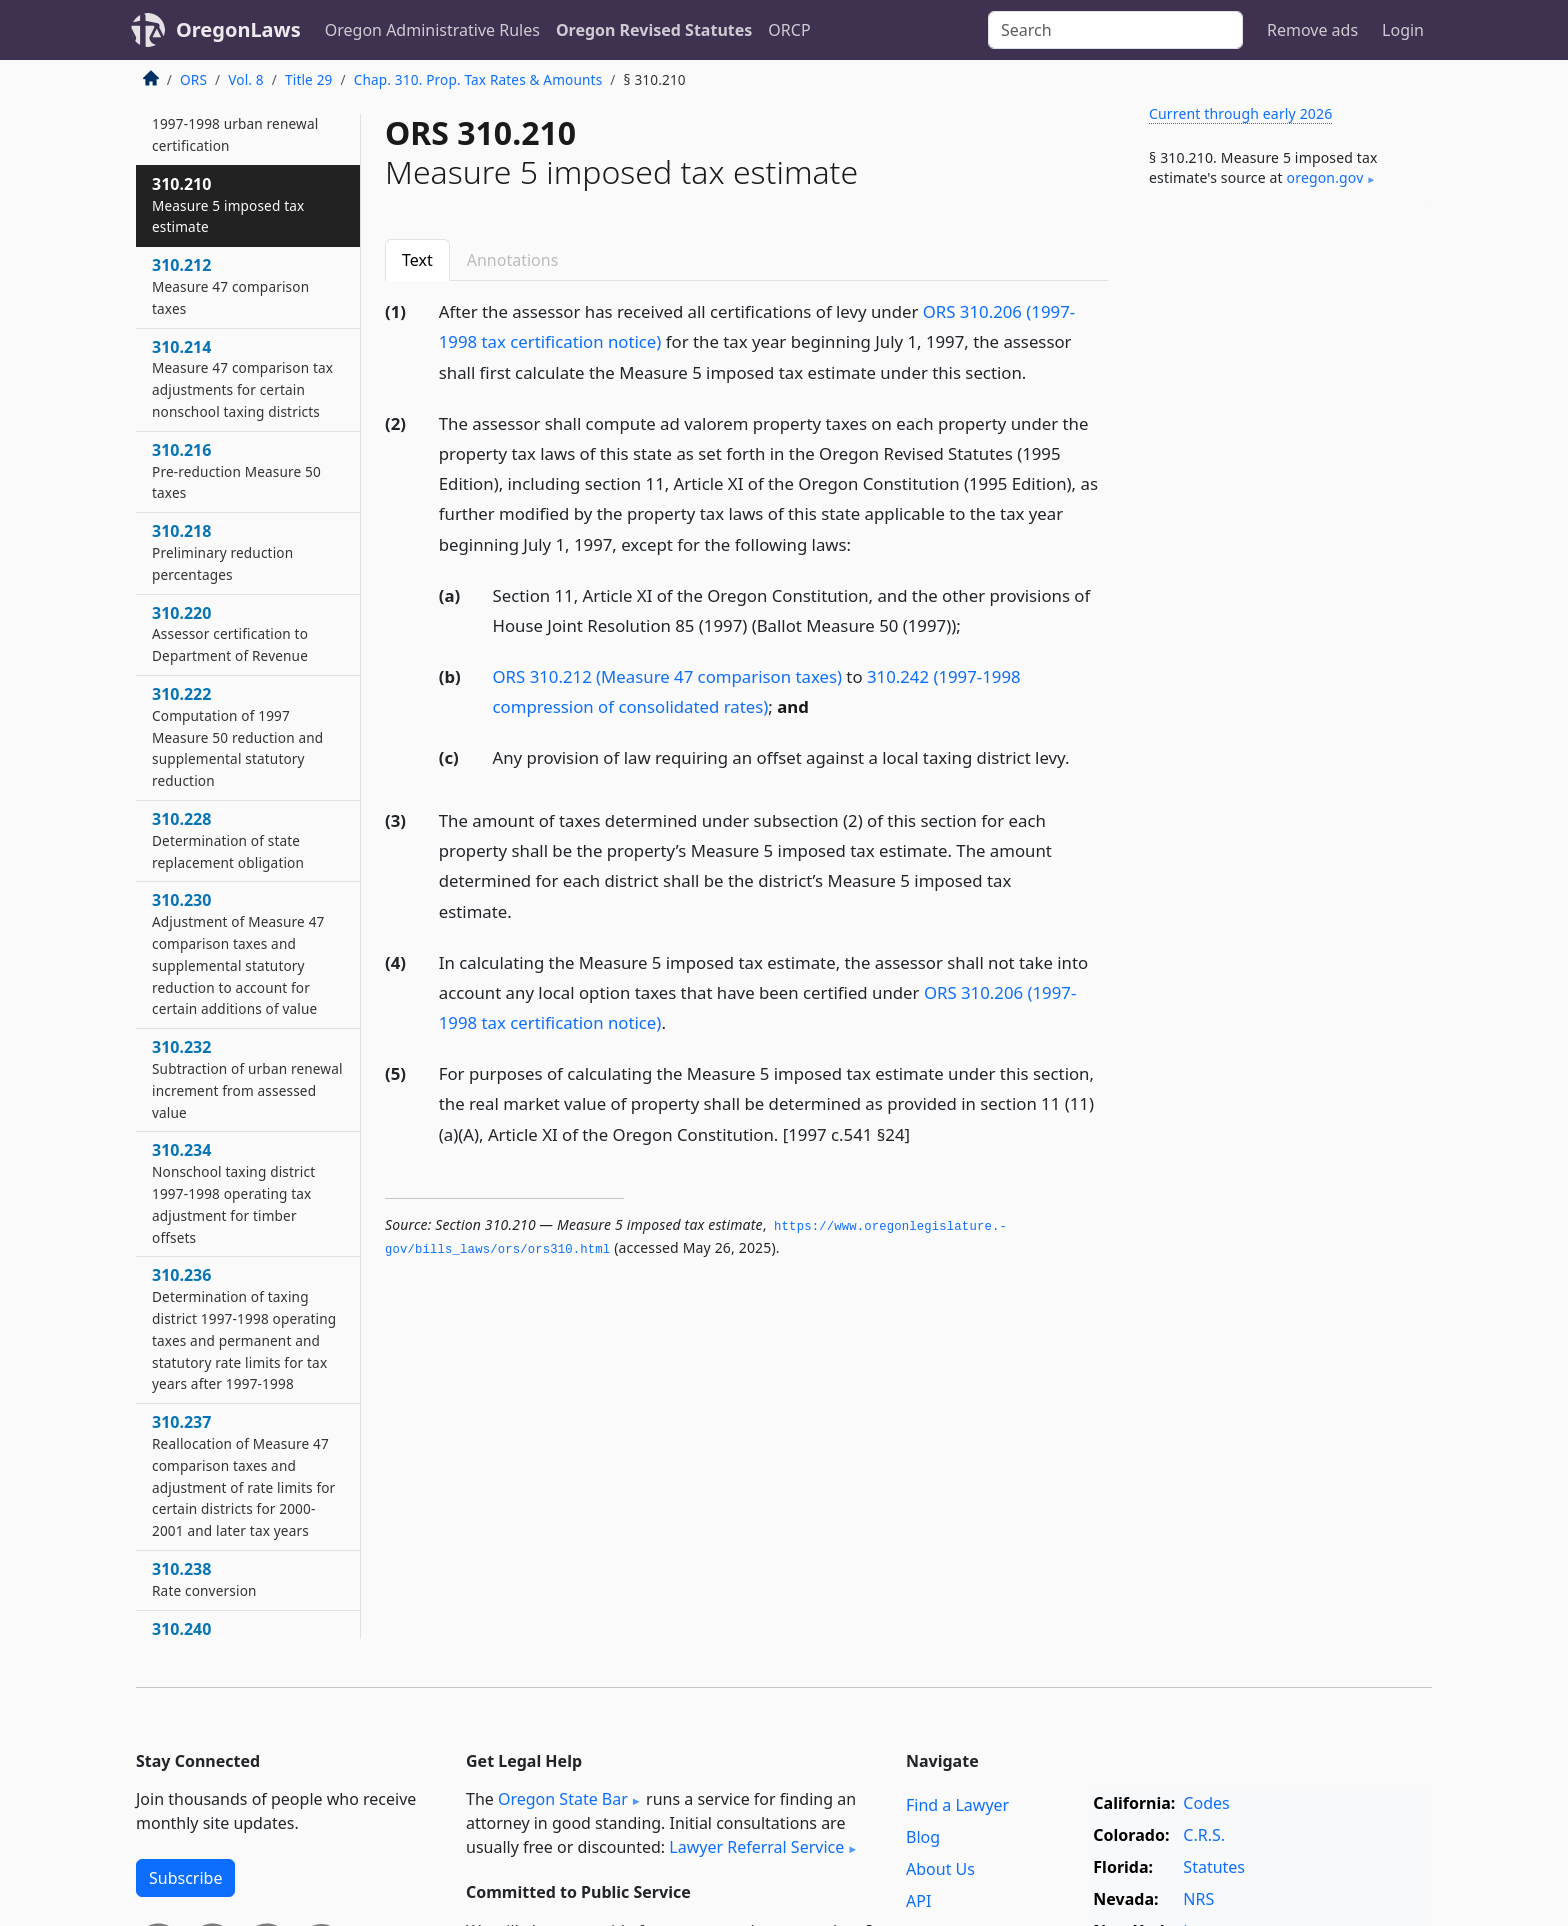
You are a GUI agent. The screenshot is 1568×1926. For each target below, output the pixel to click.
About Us (940, 1869)
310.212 (230, 286)
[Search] (1115, 30)
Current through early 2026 (1240, 113)
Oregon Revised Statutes (654, 30)
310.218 (222, 552)
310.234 (233, 1192)
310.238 (204, 1579)
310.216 (236, 471)
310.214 (242, 378)
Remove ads (1312, 30)
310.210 (228, 205)
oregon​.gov (1325, 177)
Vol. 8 (246, 79)
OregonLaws (238, 29)
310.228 (228, 840)
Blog (923, 1837)
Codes (1206, 1803)
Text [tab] (417, 260)
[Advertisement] (1282, 534)
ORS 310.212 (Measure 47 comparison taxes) (667, 676)
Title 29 (309, 79)
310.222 (237, 736)
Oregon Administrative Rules (432, 30)
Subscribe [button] (185, 1878)
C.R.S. (1204, 1835)
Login (1403, 30)
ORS (193, 79)
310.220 (230, 634)
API (918, 1901)
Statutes (1214, 1867)
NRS (1198, 1899)
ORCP (789, 30)
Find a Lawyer (957, 1805)
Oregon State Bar (563, 1799)
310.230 (238, 953)
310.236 (244, 1328)
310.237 (243, 1475)
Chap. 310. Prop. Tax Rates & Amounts (478, 79)
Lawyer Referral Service (756, 1847)
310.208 (235, 124)
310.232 (247, 1078)
